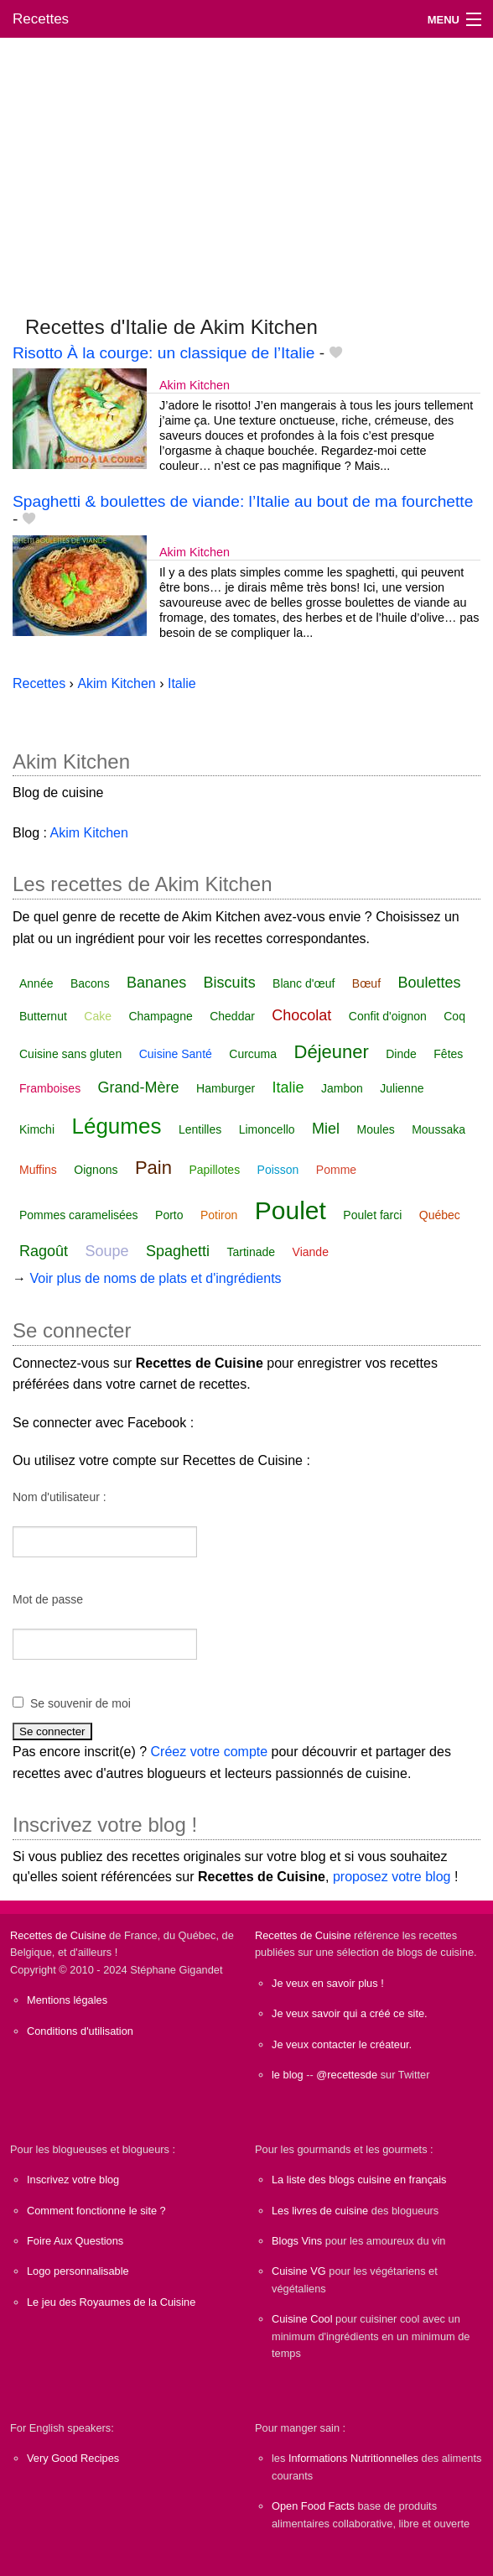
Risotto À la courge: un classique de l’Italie (164, 353)
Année (36, 983)
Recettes (41, 19)
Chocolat (301, 1015)
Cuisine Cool (302, 2319)
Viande (311, 1252)
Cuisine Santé (175, 1054)
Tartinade (251, 1252)
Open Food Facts (313, 2506)
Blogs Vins (297, 2240)
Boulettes (428, 982)
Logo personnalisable (78, 2271)
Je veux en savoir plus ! (328, 1983)
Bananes (156, 982)
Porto (169, 1215)
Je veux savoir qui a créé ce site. (350, 2013)
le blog (288, 2074)
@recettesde (346, 2074)
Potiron (218, 1215)
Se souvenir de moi (80, 1703)
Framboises (49, 1088)
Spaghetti (178, 1251)
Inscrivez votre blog (73, 2179)
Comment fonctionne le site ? (96, 2210)
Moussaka (438, 1129)
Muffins (38, 1169)
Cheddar (232, 1016)
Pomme (336, 1169)
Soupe (107, 1251)
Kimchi (36, 1129)
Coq (454, 1016)
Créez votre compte (209, 1751)
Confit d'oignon (388, 1016)
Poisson (278, 1169)
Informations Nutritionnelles (353, 2458)
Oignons (95, 1169)
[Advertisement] (246, 168)
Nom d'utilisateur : (59, 1497)
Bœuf (366, 983)
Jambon (342, 1088)
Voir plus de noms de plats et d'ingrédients (155, 1278)
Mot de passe (48, 1599)
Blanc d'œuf (303, 983)
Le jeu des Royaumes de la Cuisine (111, 2302)
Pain (153, 1167)
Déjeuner (331, 1051)
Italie (288, 1087)
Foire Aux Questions (75, 2240)
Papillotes (214, 1169)
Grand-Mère (138, 1087)
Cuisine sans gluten (70, 1054)
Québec (439, 1215)
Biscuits (230, 982)
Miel (326, 1128)
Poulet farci (372, 1215)
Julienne (401, 1088)
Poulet (290, 1210)
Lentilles (200, 1129)
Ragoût (43, 1251)
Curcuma (253, 1054)
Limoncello (267, 1129)
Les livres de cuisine (320, 2210)
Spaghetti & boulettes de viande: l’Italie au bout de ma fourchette (243, 501)
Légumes (116, 1126)
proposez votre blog (392, 1876)
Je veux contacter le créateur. (342, 2044)
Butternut (43, 1016)
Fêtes (448, 1054)
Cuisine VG (299, 2271)
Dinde (401, 1054)
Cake (98, 1016)
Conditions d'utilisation (80, 2031)
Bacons (90, 983)
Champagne (160, 1016)
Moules (376, 1129)
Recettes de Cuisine (58, 1935)
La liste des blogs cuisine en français (359, 2179)
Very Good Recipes (73, 2458)
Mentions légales (67, 2000)
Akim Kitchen (194, 385)
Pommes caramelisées (78, 1215)
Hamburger (225, 1088)
